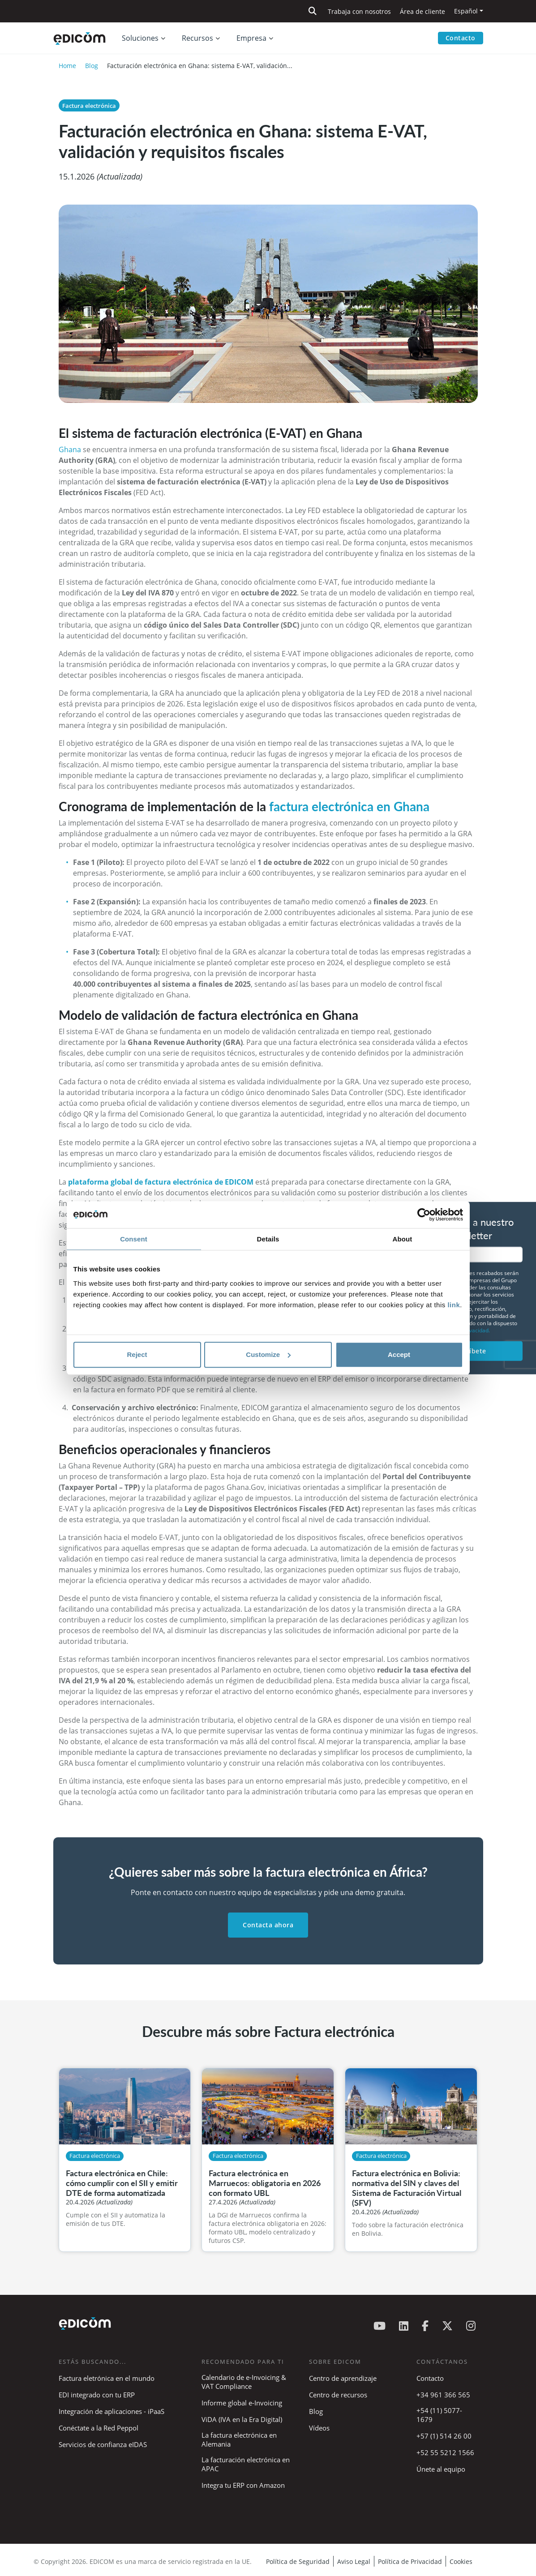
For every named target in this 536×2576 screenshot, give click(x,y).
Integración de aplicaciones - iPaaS (111, 2411)
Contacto (461, 38)
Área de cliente (422, 11)
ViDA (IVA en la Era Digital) (242, 2419)
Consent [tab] (133, 1239)
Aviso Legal (353, 2561)
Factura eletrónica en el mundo (106, 2378)
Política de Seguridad (298, 2561)
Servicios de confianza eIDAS (103, 2444)
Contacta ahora (268, 1925)
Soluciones (140, 38)
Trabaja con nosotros (359, 11)
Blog (91, 65)
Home (67, 65)
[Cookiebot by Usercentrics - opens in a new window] (424, 1214)
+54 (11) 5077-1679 (439, 2415)
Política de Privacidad (410, 2561)
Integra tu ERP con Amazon (243, 2485)
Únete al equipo (440, 2469)
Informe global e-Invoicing (242, 2402)
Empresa (251, 38)
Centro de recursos (338, 2394)
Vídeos (319, 2427)
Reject (137, 1354)
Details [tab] (268, 1239)
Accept (399, 1354)
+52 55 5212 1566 (445, 2452)
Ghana (70, 449)
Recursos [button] (197, 38)
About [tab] (402, 1239)
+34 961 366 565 (443, 2394)
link (453, 1305)
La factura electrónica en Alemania (239, 2439)
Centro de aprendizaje (343, 2378)
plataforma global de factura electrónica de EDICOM (160, 1182)
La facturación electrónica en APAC (246, 2464)
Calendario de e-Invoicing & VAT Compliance (244, 2382)
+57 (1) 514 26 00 (444, 2435)
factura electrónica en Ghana (349, 806)
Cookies (461, 2561)
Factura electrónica (89, 106)
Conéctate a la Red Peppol (98, 2427)
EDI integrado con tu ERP (97, 2394)
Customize (268, 1354)
